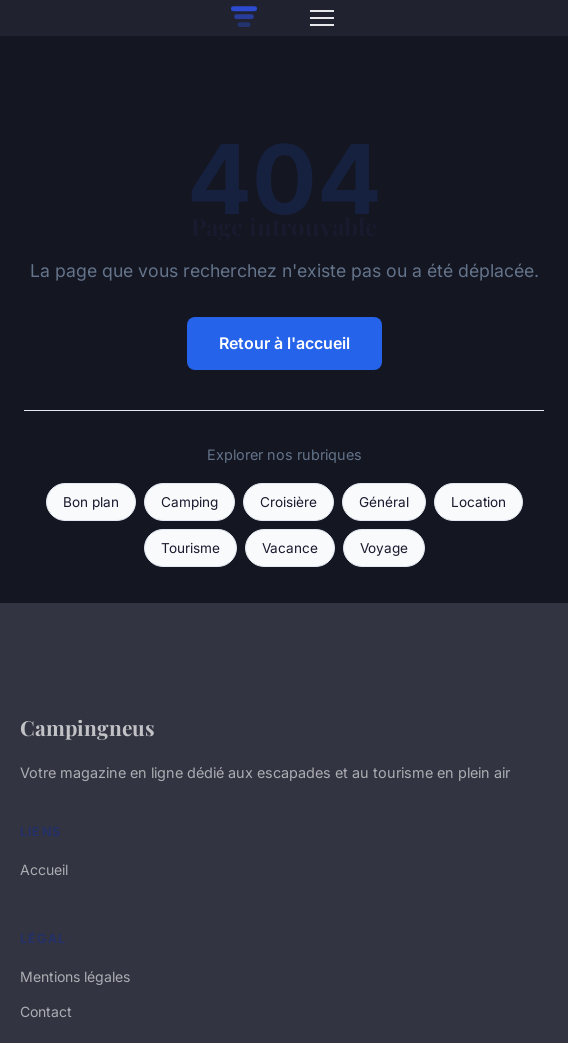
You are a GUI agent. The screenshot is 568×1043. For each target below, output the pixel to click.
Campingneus (87, 727)
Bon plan (91, 502)
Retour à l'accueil (284, 343)
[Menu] (322, 18)
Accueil (44, 869)
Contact (46, 1011)
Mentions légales (75, 976)
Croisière (288, 502)
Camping (189, 502)
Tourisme (190, 548)
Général (384, 502)
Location (478, 502)
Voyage (384, 548)
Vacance (290, 548)
